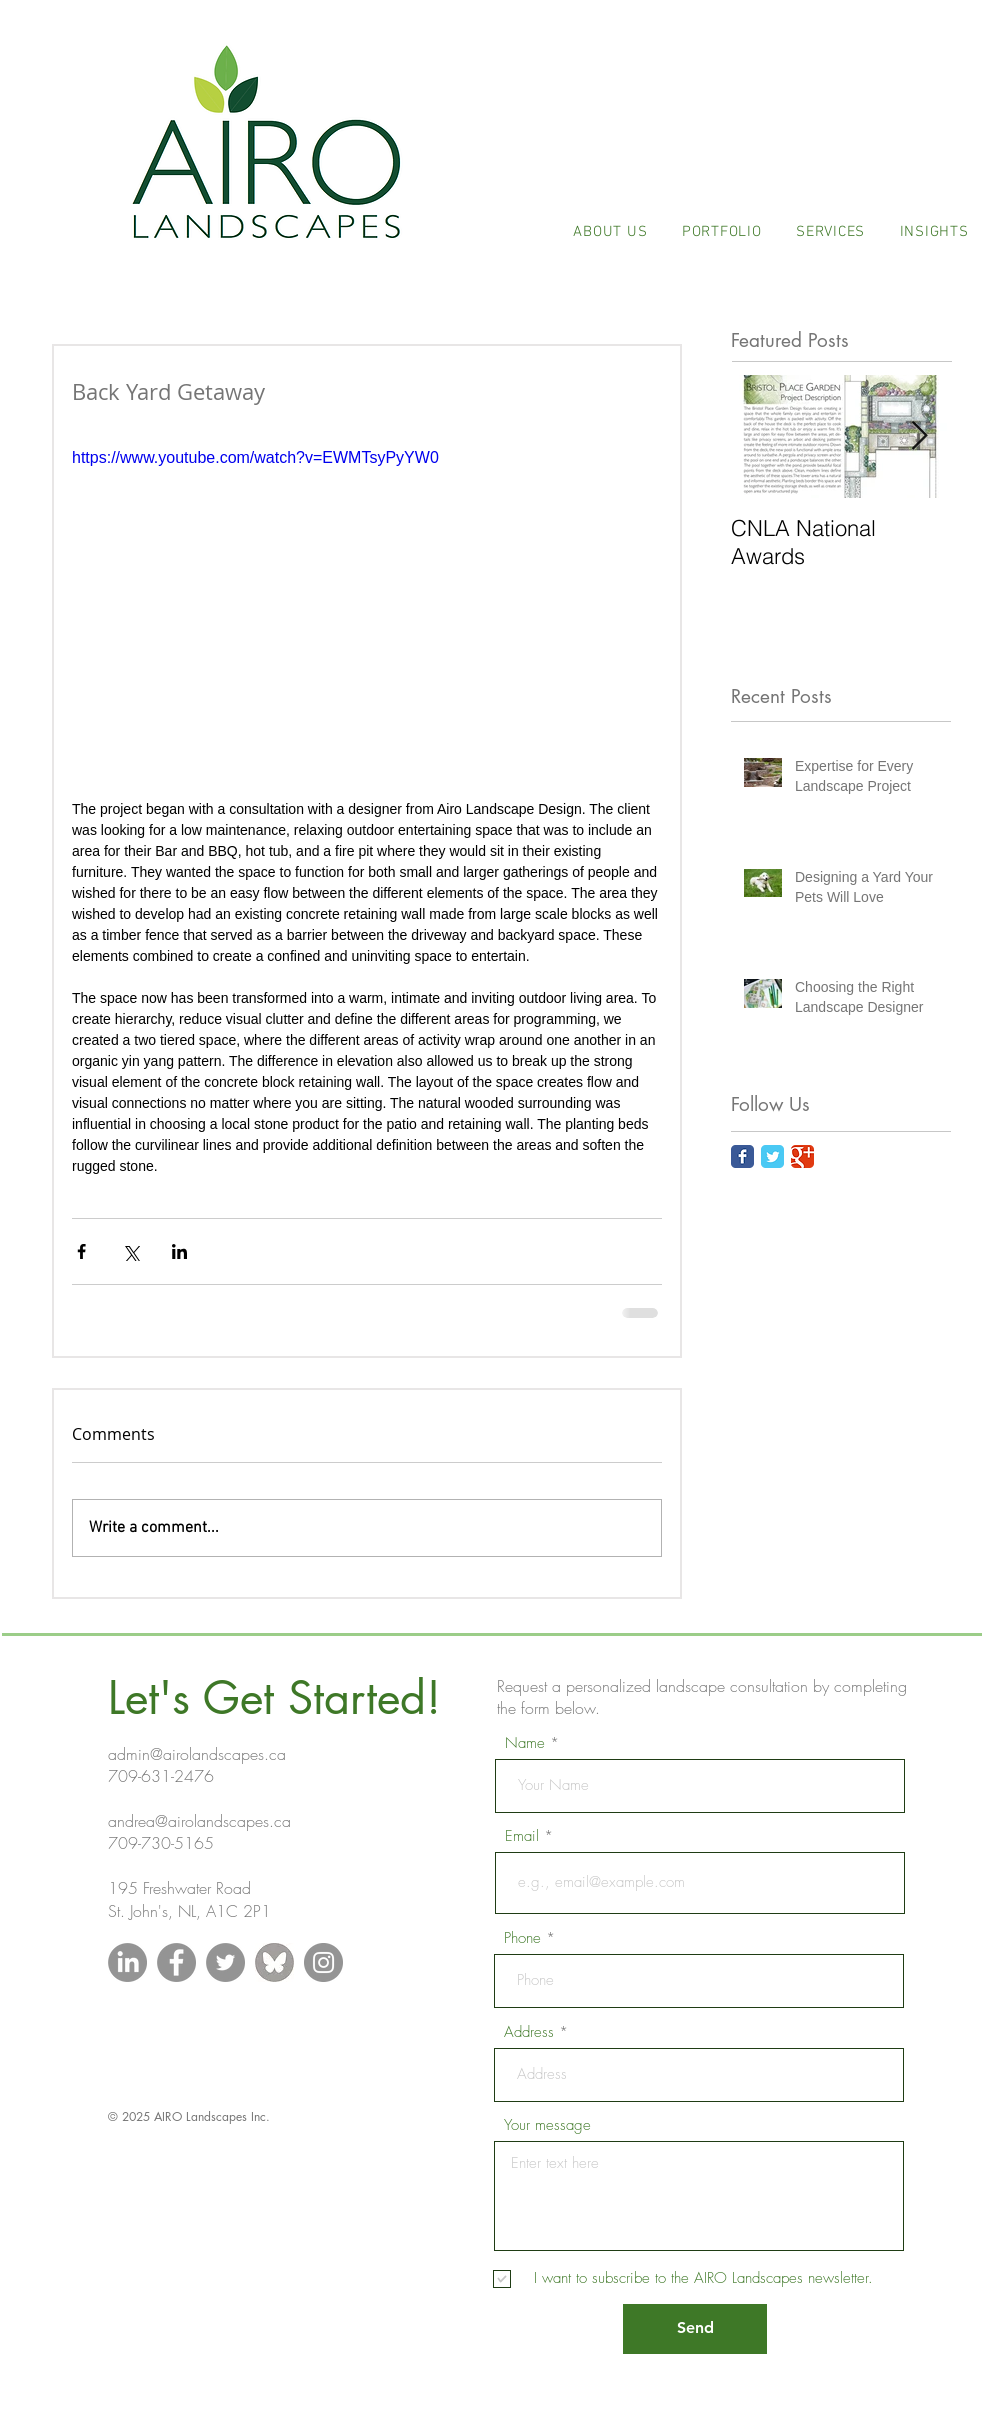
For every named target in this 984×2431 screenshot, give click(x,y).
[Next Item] (919, 436)
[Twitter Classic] (772, 1156)
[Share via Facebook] (81, 1251)
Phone (522, 1938)
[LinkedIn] (127, 1962)
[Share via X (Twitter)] (130, 1251)
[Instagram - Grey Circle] (323, 1962)
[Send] (695, 2329)
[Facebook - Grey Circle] (176, 1962)
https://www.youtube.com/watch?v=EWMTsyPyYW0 (255, 457)
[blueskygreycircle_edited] (274, 1962)
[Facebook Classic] (742, 1156)
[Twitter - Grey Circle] (225, 1962)
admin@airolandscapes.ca (197, 1754)
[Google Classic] (802, 1156)
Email (522, 1836)
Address (529, 2032)
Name (525, 1743)
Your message (547, 2125)
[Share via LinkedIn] (179, 1251)
